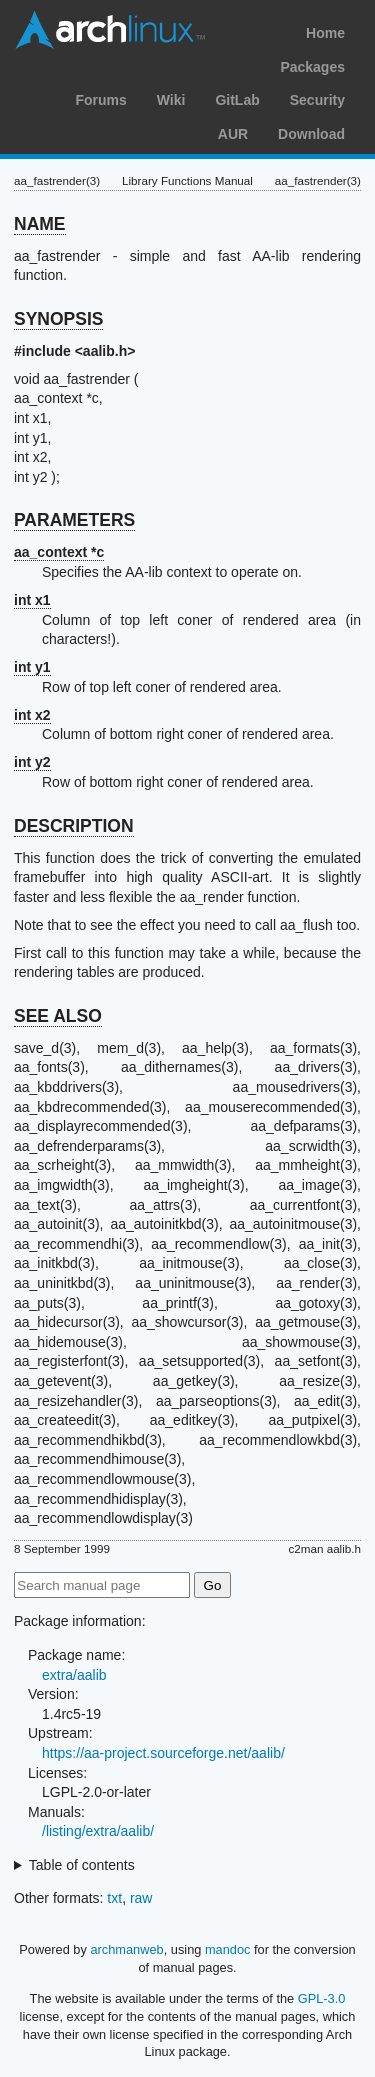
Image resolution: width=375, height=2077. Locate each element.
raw (141, 1898)
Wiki (171, 100)
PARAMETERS (74, 520)
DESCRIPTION (74, 826)
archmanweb (126, 1949)
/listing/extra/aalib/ (98, 1831)
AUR (233, 134)
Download (311, 134)
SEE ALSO (58, 1016)
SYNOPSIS (58, 319)
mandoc (228, 1949)
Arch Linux (110, 30)
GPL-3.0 (322, 1998)
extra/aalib (74, 1675)
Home (325, 33)
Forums (100, 100)
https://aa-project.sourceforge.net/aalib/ (163, 1753)
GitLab (237, 100)
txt (114, 1898)
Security (317, 100)
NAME (40, 224)
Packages (312, 67)
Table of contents (82, 1865)
